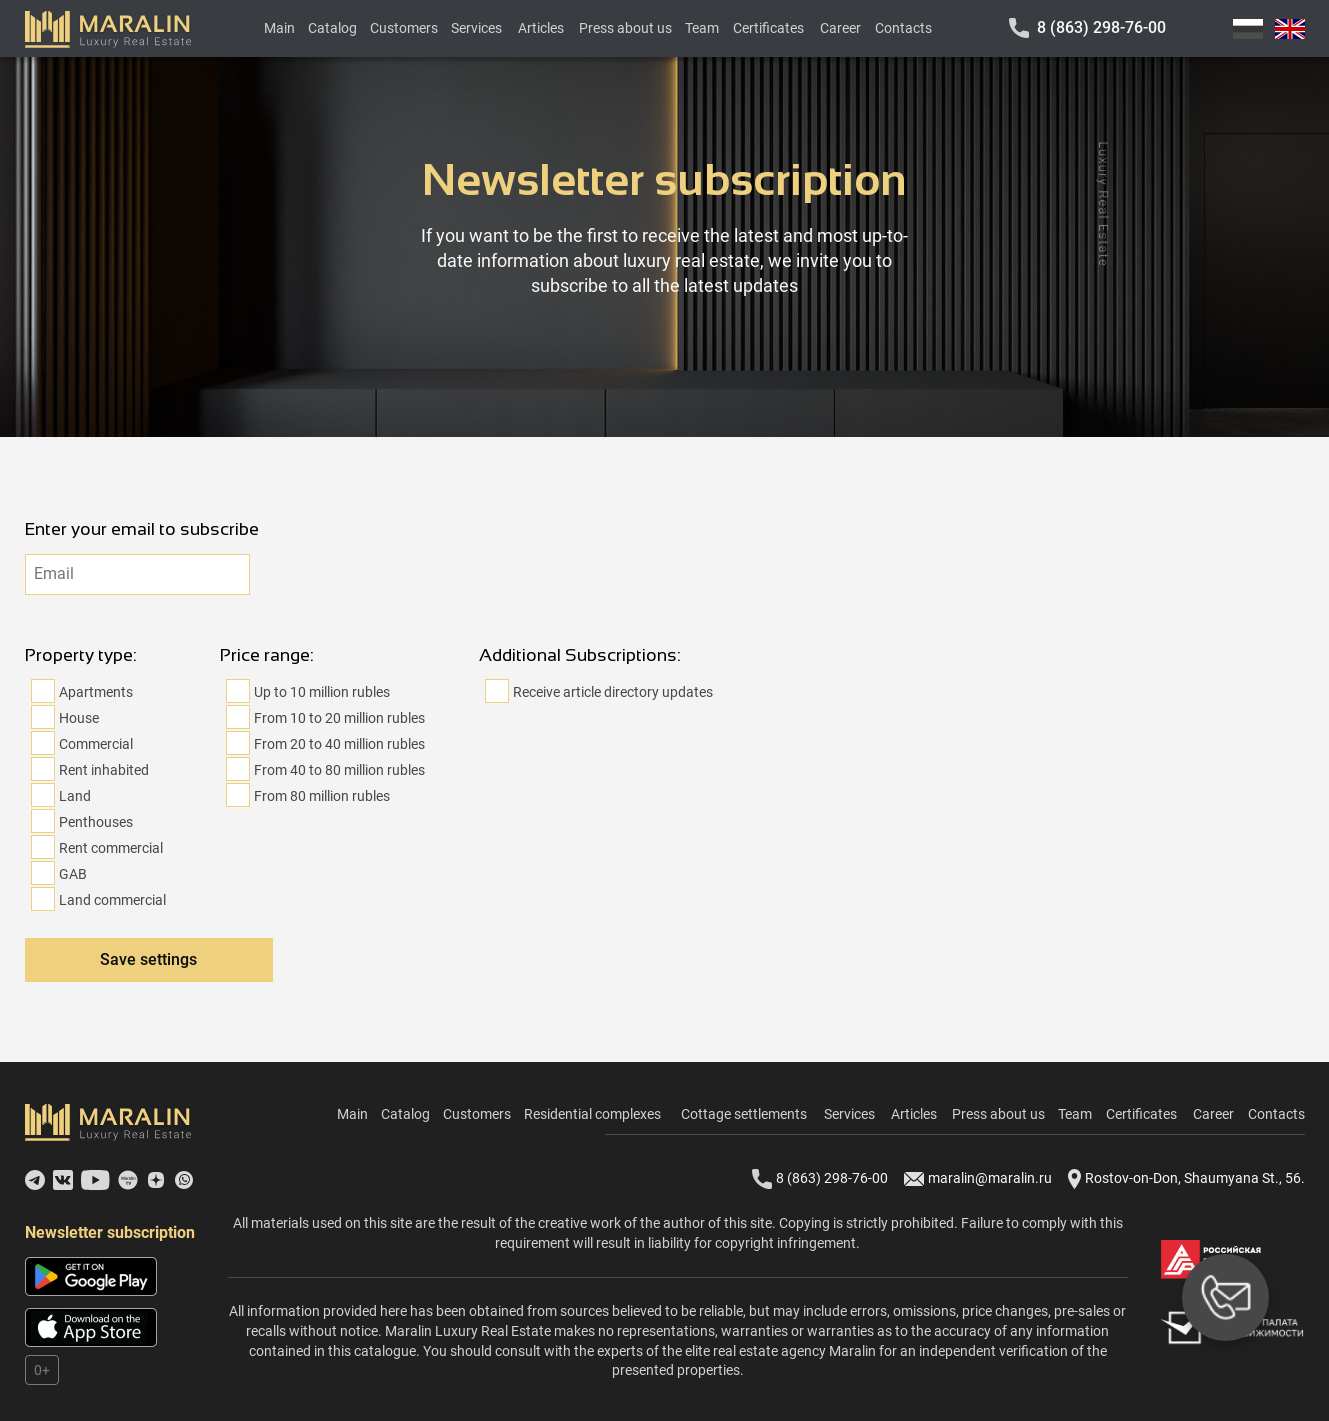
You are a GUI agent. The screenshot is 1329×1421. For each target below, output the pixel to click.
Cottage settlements (744, 1114)
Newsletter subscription (110, 1232)
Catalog (332, 28)
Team (702, 28)
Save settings (148, 959)
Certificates (768, 28)
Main (279, 28)
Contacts (903, 28)
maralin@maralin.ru (978, 1179)
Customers (404, 28)
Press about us (625, 28)
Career (840, 28)
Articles (541, 28)
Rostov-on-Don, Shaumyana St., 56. (1186, 1179)
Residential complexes (592, 1114)
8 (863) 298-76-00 (1101, 27)
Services (476, 28)
